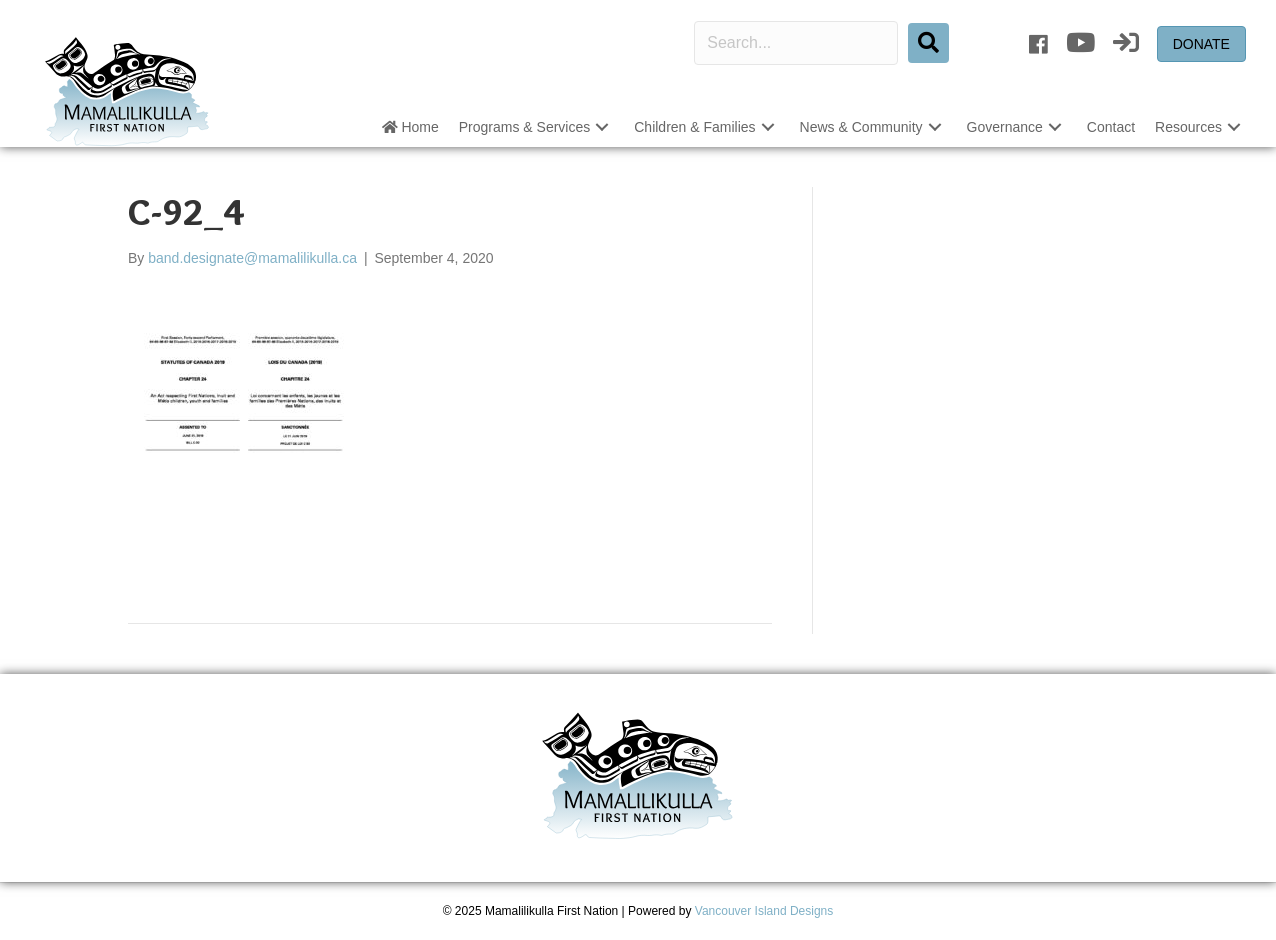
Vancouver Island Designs (764, 911)
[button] (602, 127)
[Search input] (796, 43)
